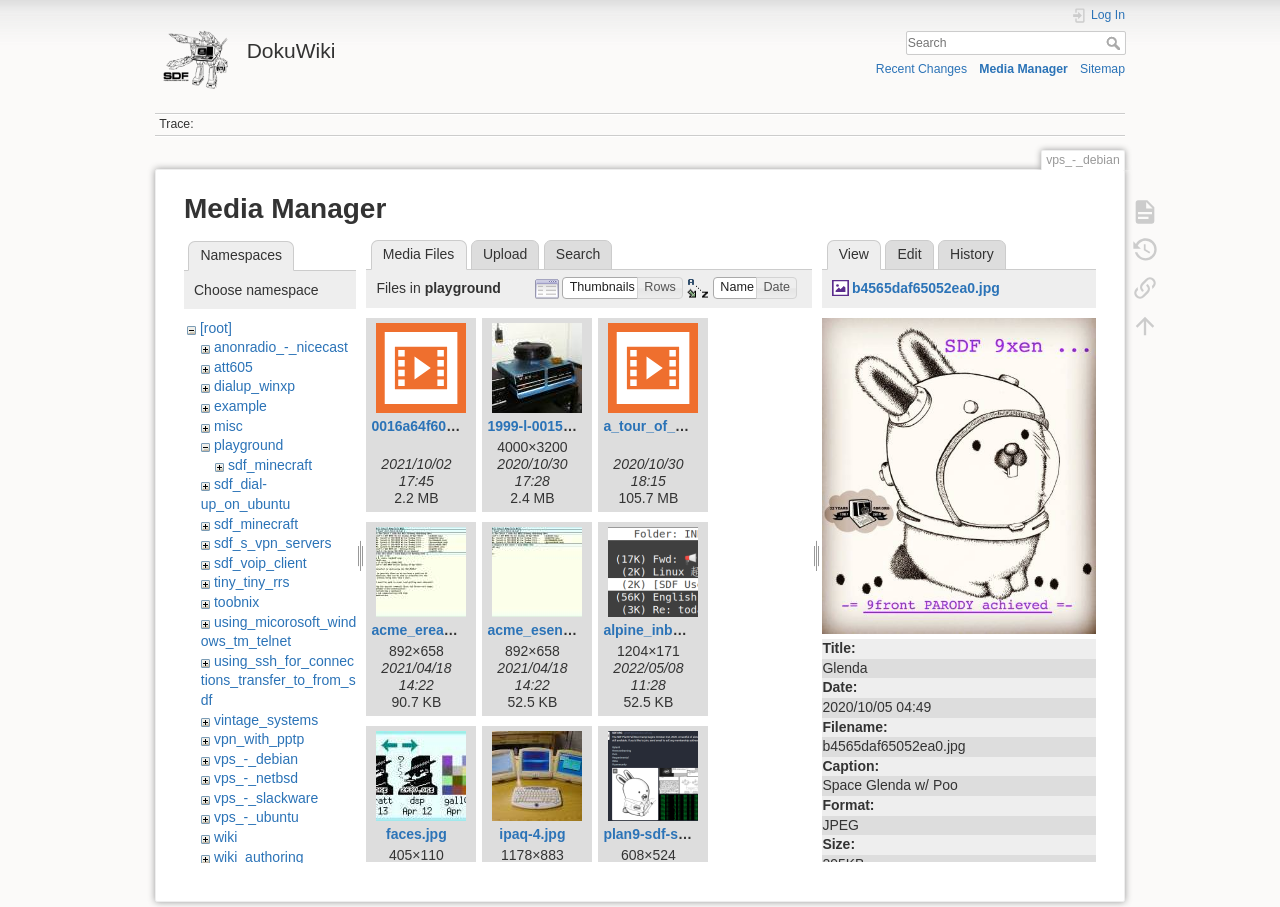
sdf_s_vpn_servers (273, 543)
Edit (909, 254)
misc (228, 426)
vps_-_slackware (266, 798)
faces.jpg (416, 834)
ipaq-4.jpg (532, 834)
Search (1115, 43)
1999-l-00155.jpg (541, 426)
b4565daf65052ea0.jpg (926, 288)
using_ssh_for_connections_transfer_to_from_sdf (278, 680)
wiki (225, 837)
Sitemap (1102, 69)
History (972, 254)
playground (248, 445)
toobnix (236, 602)
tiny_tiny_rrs (251, 582)
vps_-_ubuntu (256, 817)
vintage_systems (266, 720)
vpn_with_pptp (259, 739)
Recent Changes (921, 69)
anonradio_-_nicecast (281, 347)
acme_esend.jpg (541, 630)
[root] (216, 328)
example (240, 406)
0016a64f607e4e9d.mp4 (448, 426)
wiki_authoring (259, 857)
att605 (233, 367)
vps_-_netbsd (256, 778)
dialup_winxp (254, 386)
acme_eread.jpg (424, 630)
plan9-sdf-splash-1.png (679, 834)
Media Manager (1023, 69)
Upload (505, 254)
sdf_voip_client (260, 563)
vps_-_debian (256, 759)
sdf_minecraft (270, 465)
